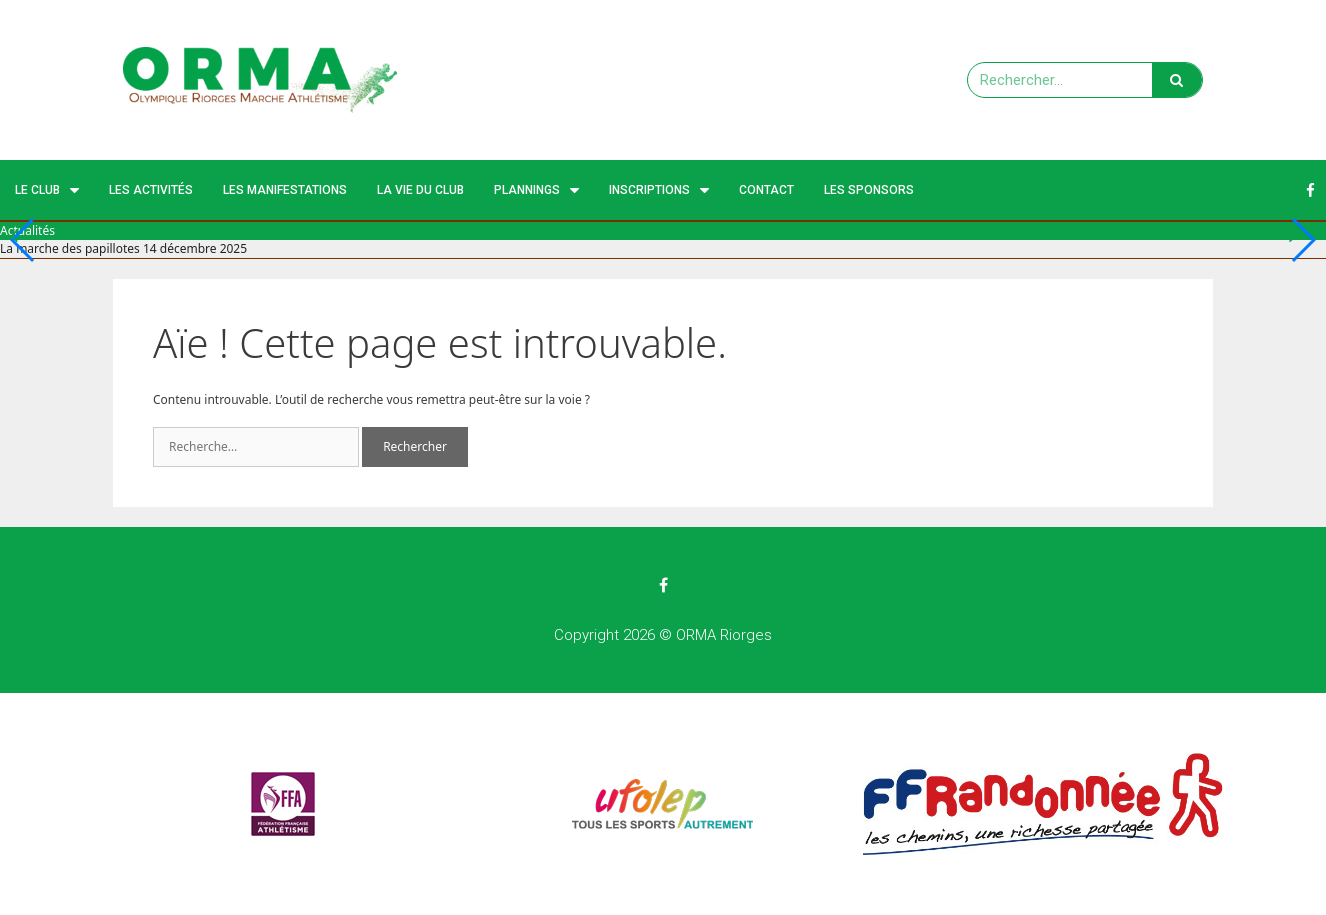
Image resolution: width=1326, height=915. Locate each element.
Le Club (47, 190)
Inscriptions (659, 190)
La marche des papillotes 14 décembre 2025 (123, 248)
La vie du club (420, 190)
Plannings (536, 190)
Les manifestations (285, 190)
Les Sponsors (869, 190)
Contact (766, 190)
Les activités (151, 190)
